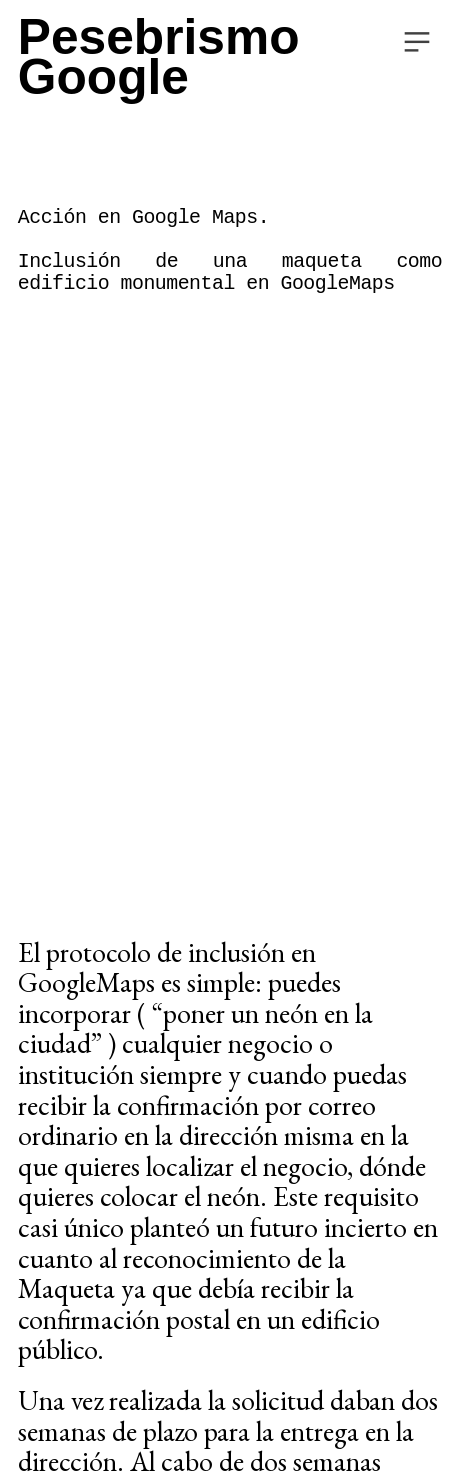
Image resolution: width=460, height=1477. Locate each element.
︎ (417, 42)
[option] (230, 497)
